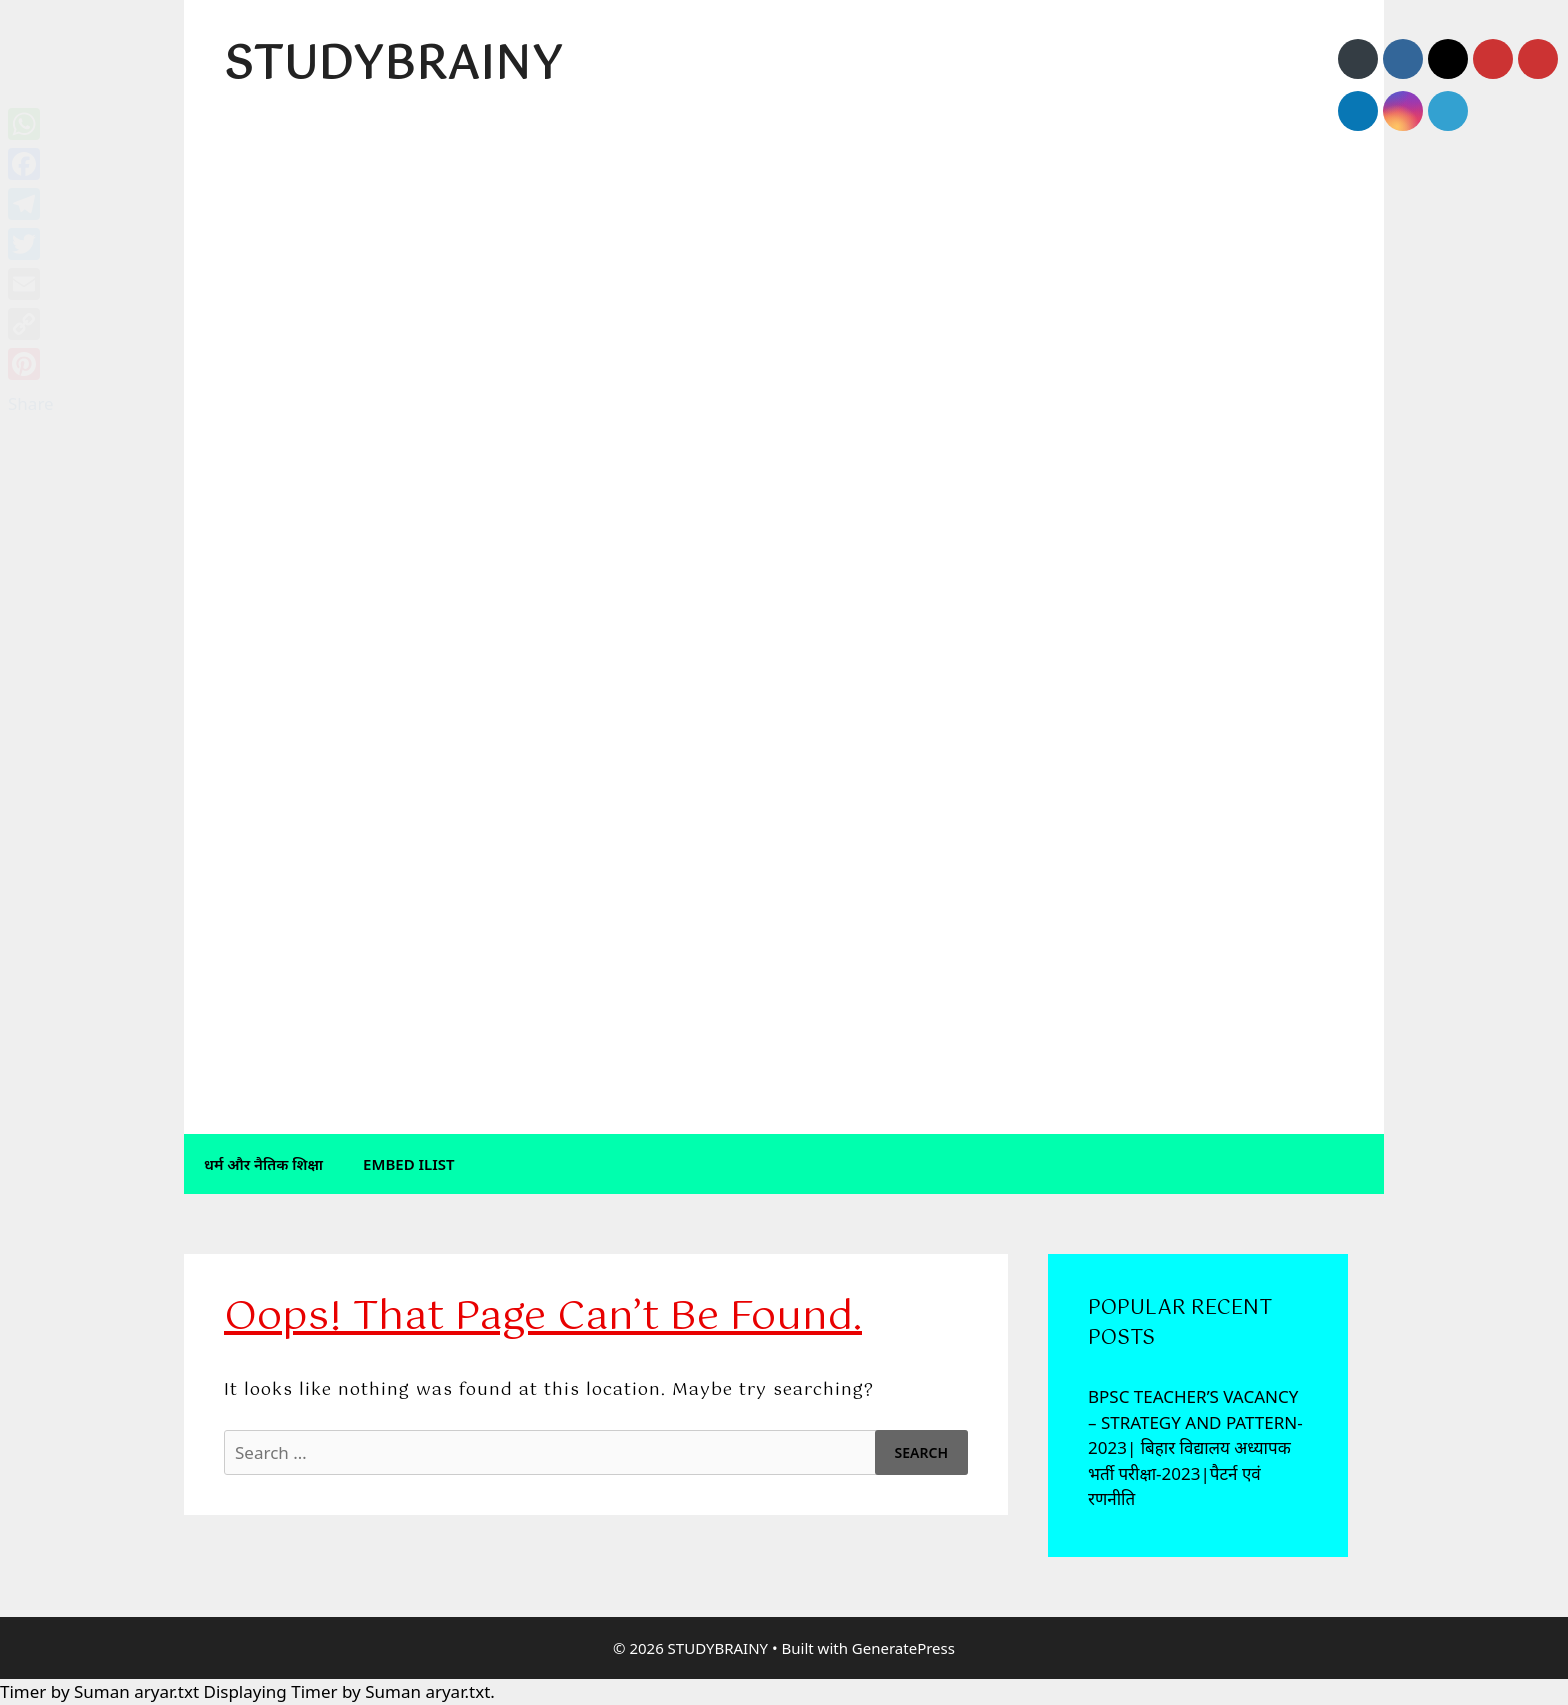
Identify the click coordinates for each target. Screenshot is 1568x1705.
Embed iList (409, 1164)
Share (31, 403)
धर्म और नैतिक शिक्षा (263, 1164)
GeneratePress (903, 1648)
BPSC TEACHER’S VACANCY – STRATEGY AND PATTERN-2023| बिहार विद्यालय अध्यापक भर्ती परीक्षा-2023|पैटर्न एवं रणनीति (1195, 1447)
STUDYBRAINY (393, 66)
